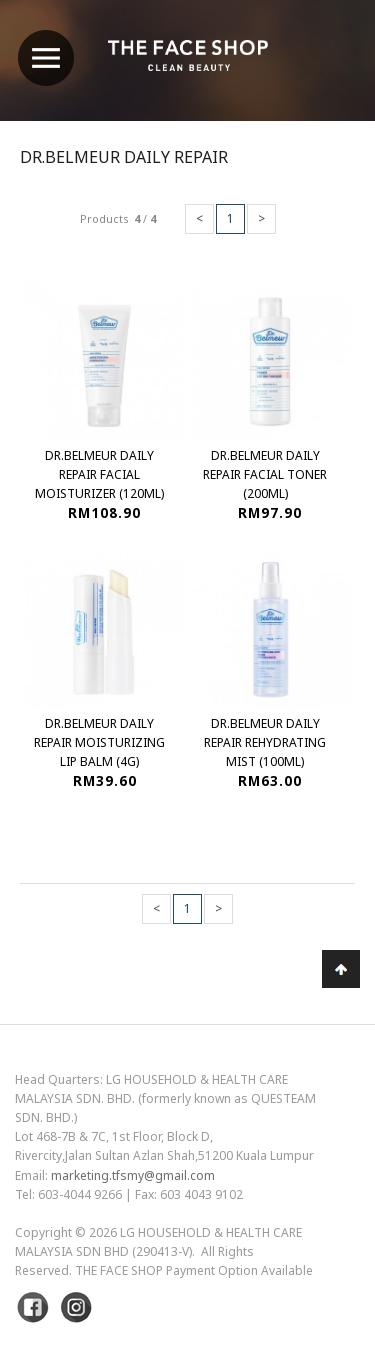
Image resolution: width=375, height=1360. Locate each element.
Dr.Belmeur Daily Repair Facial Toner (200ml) (265, 474)
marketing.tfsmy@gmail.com (133, 1175)
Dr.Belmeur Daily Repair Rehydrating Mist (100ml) (265, 742)
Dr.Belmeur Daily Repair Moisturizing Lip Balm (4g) (99, 742)
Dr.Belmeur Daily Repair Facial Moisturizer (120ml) (99, 474)
